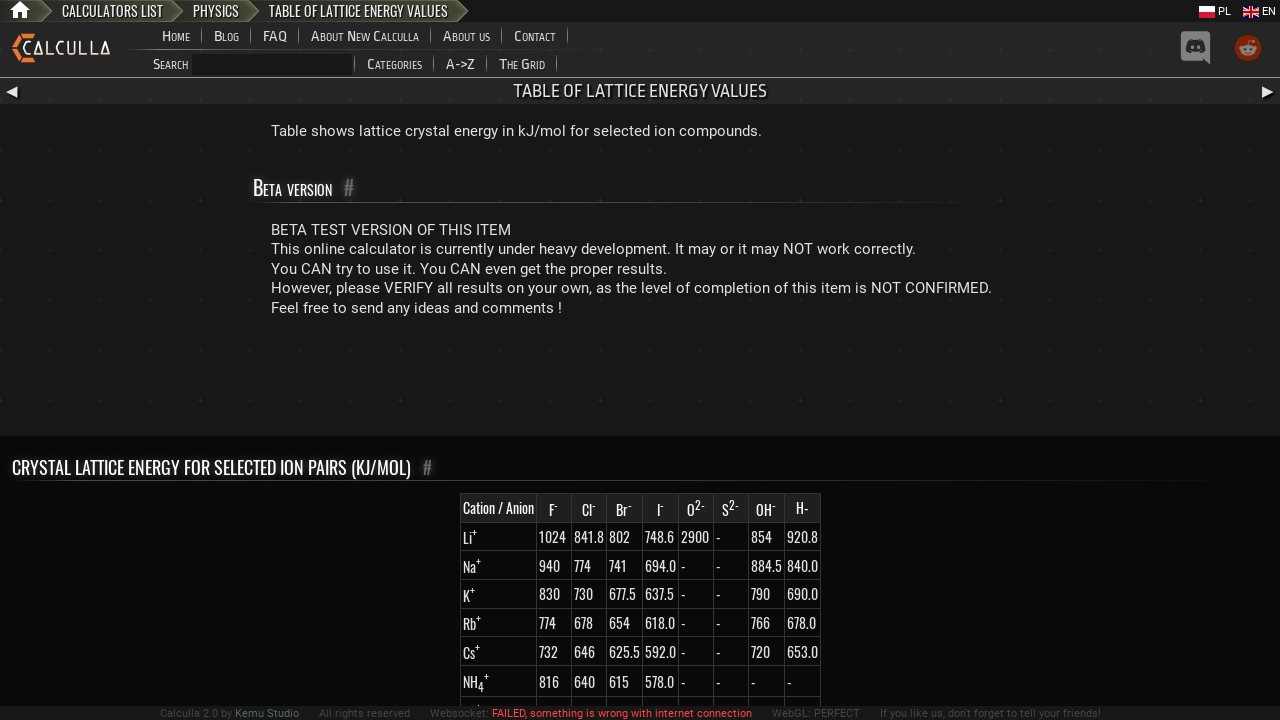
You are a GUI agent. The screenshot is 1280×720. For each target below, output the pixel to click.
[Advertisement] (640, 381)
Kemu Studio (267, 713)
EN (1259, 11)
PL (1215, 11)
